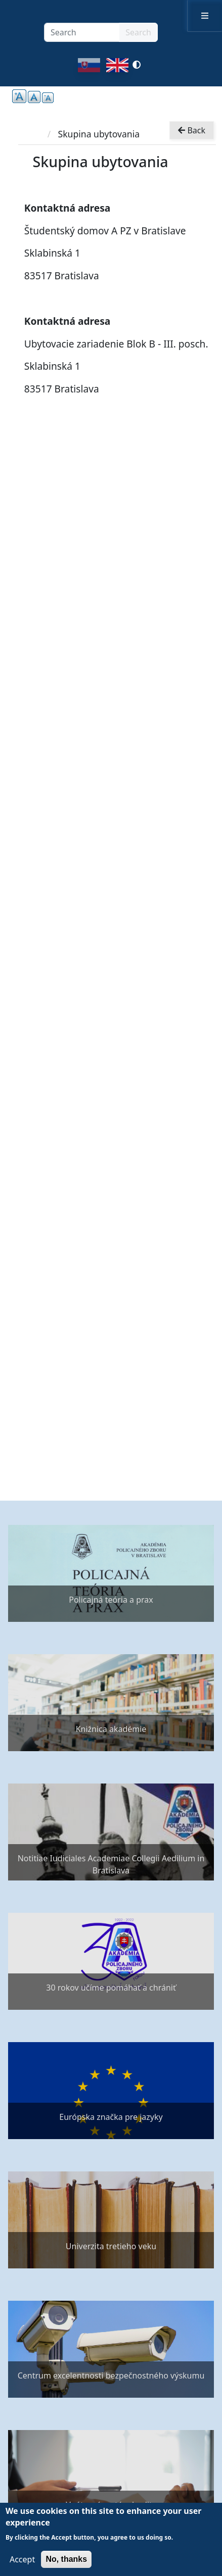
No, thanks (66, 2559)
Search (138, 32)
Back (191, 130)
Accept (22, 2559)
